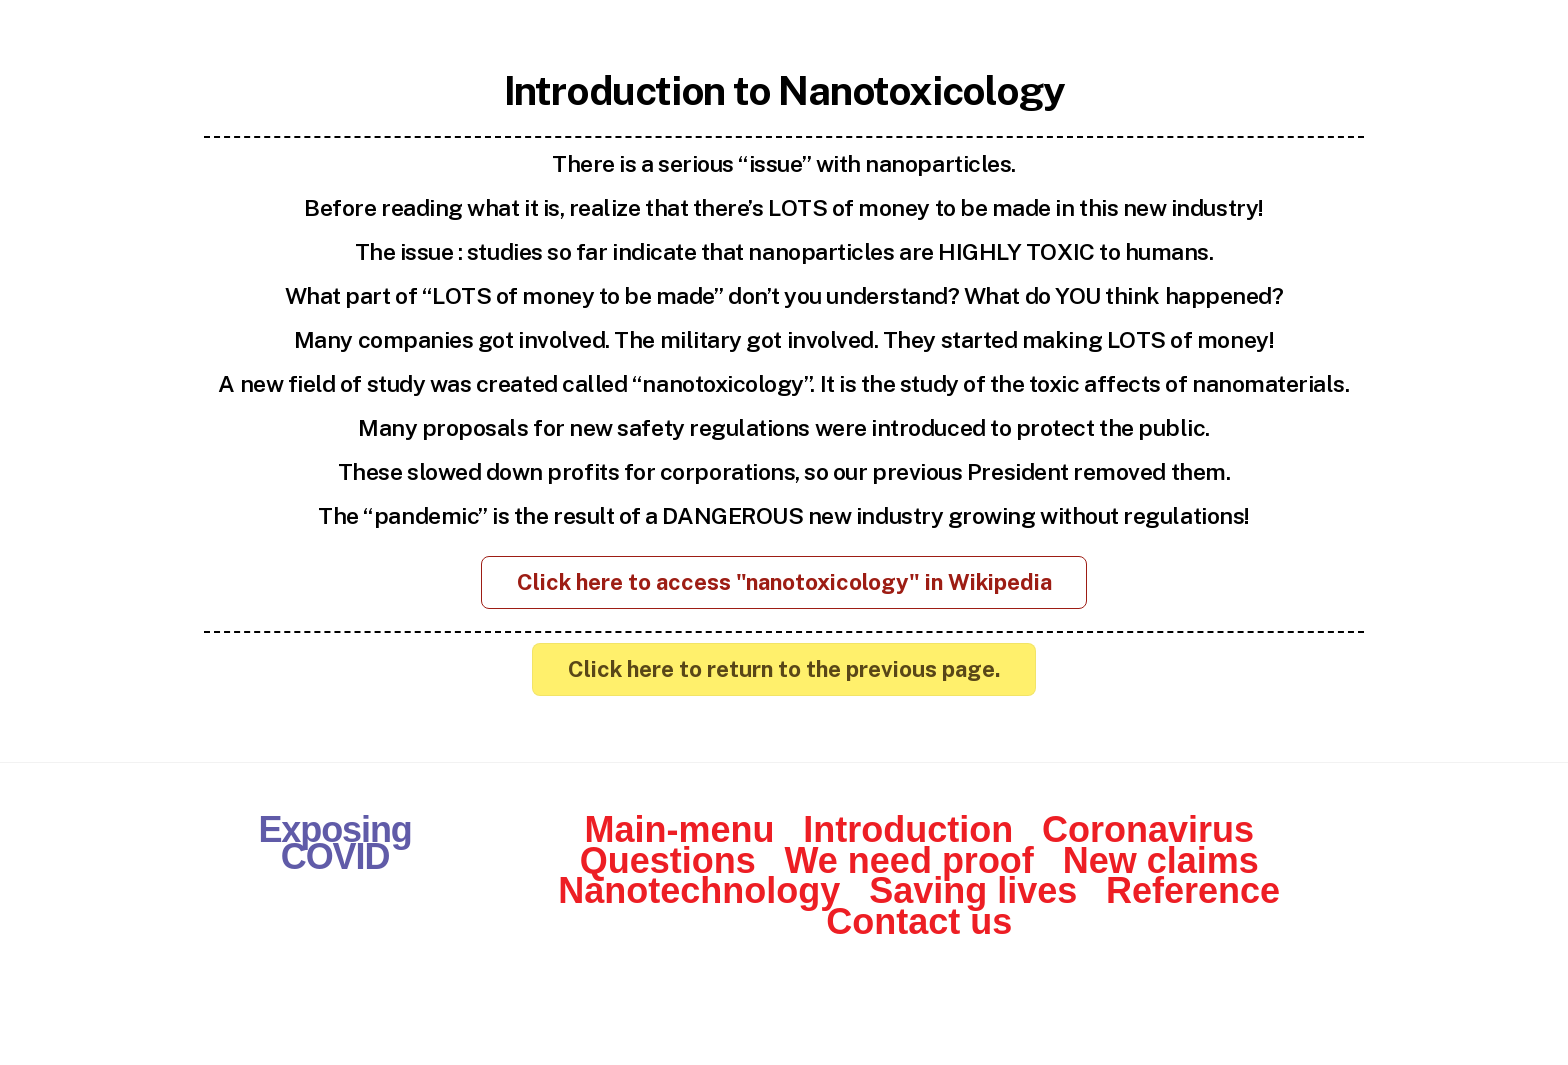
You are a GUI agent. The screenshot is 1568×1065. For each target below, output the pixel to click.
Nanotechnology (699, 890)
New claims (1161, 860)
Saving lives (973, 890)
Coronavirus (1148, 829)
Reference (1193, 890)
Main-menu (679, 829)
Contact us (919, 921)
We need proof (909, 860)
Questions (668, 860)
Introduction (908, 829)
